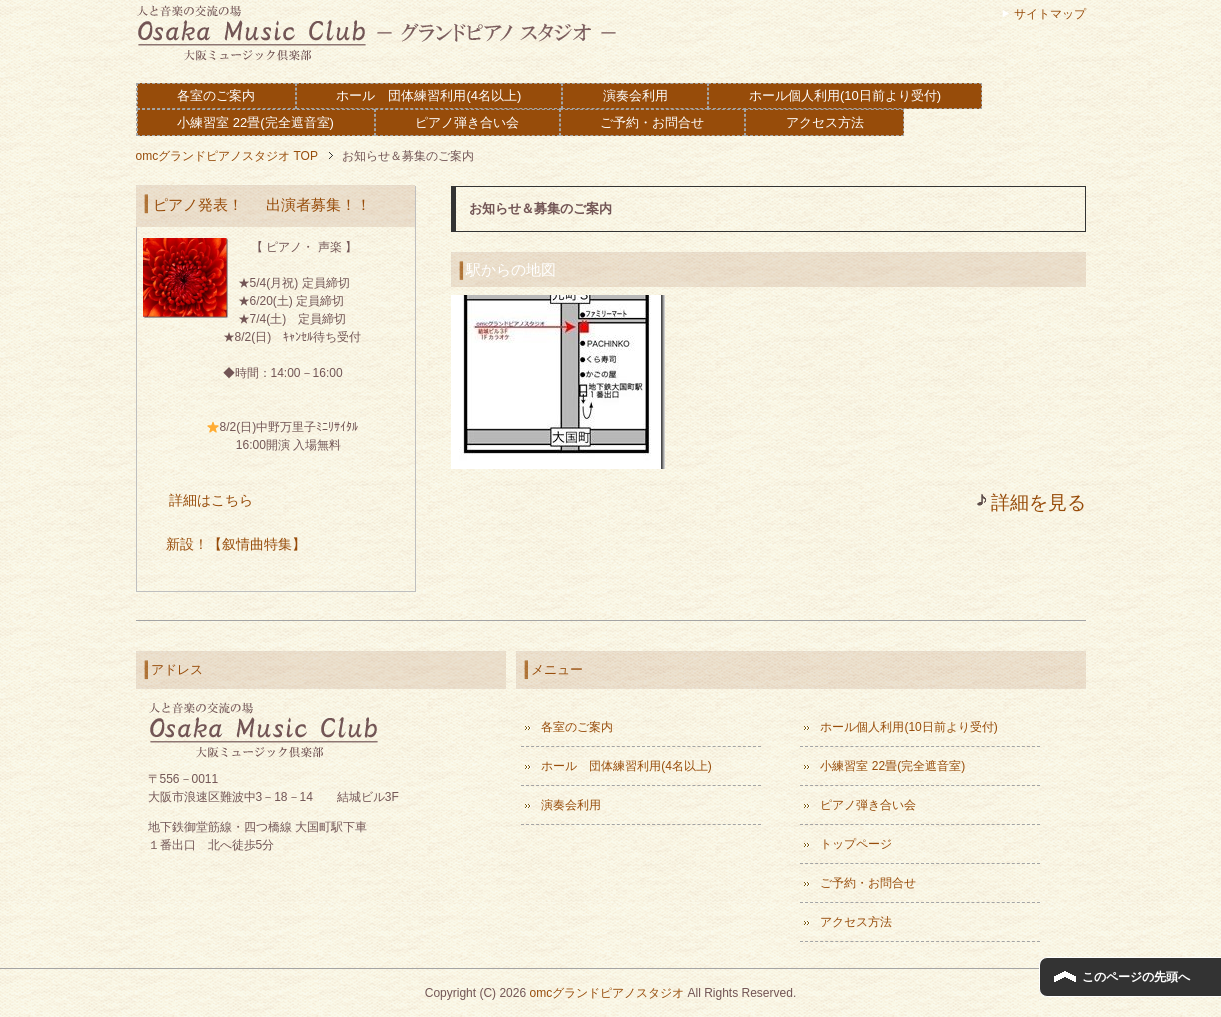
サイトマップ (1050, 14)
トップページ (856, 844)
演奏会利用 (635, 95)
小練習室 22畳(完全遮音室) (255, 122)
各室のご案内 (216, 95)
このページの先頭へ (1136, 977)
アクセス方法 (825, 122)
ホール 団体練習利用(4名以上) (428, 95)
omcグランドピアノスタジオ (606, 993)
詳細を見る (1038, 502)
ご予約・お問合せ (652, 122)
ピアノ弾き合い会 (467, 122)
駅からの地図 (511, 269)
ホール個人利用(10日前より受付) (845, 95)
